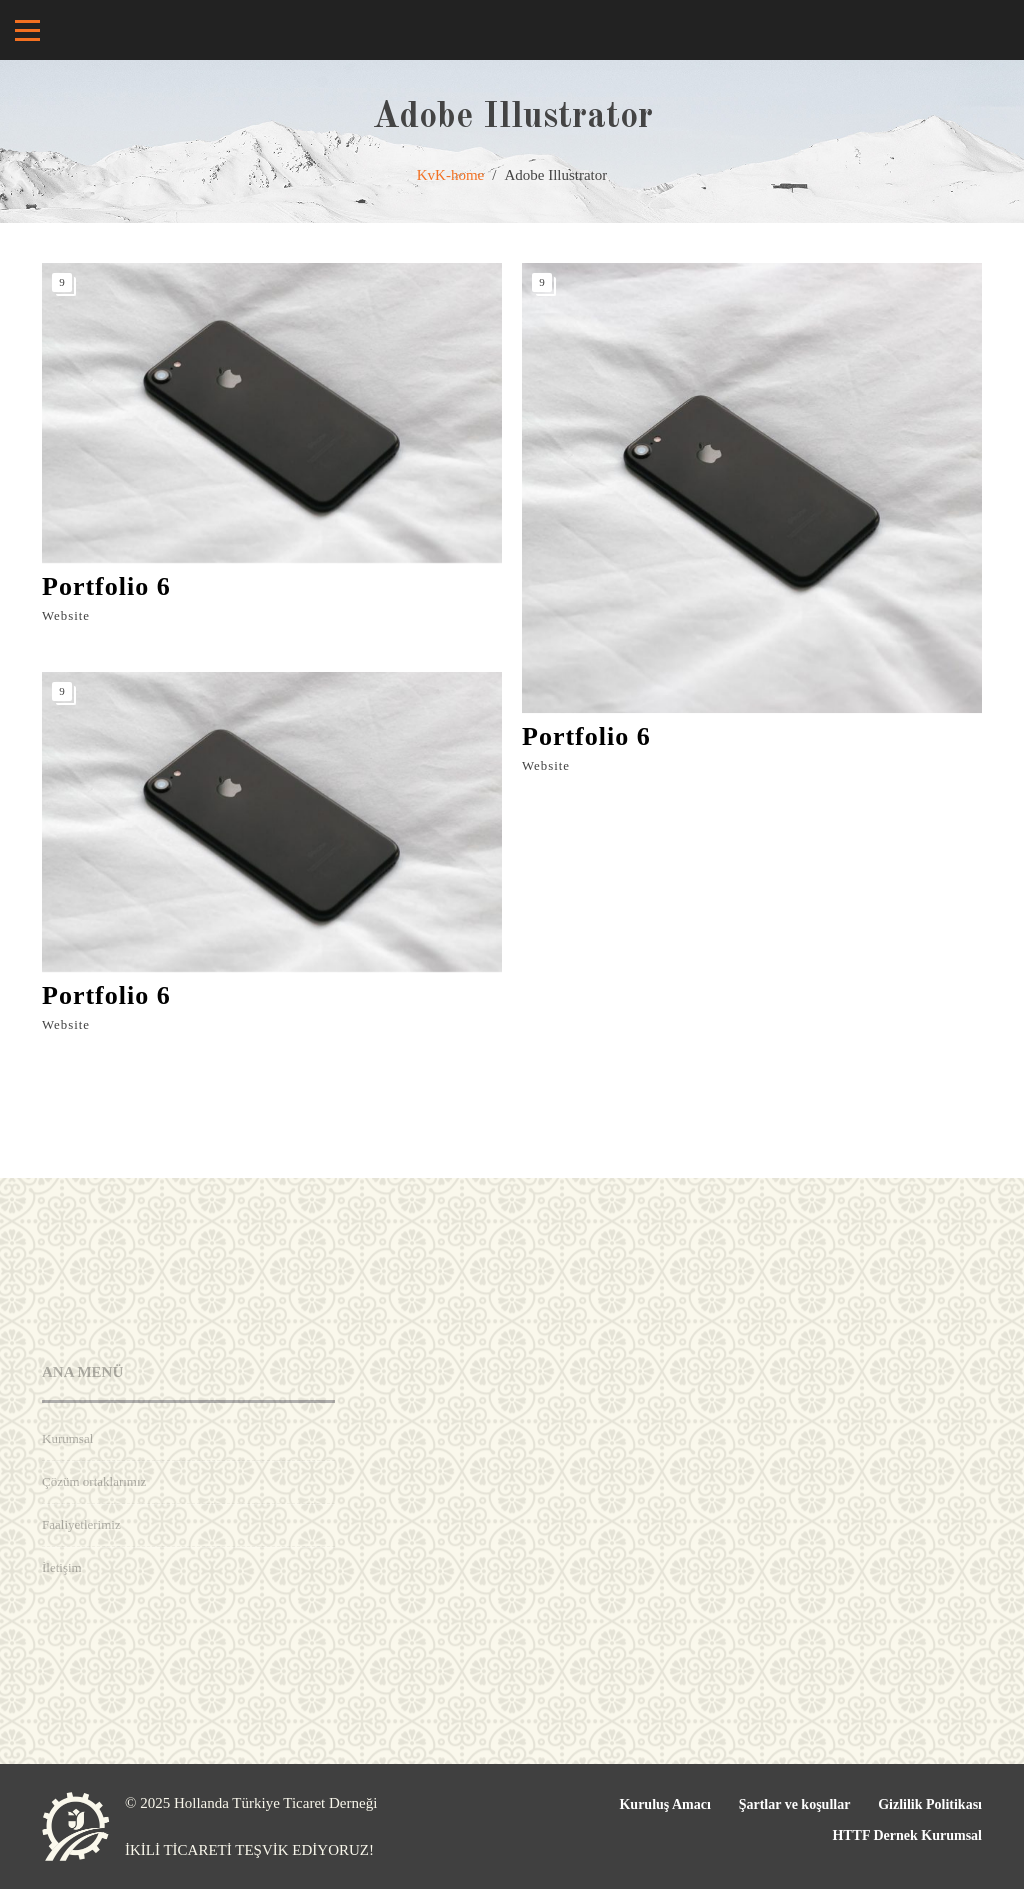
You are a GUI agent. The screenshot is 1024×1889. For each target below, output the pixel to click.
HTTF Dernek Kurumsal (907, 1835)
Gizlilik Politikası (930, 1804)
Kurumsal (67, 1438)
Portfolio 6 (106, 586)
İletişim (62, 1567)
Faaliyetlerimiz (81, 1524)
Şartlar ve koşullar (795, 1804)
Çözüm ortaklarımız (94, 1481)
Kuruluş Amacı (664, 1804)
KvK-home (451, 175)
